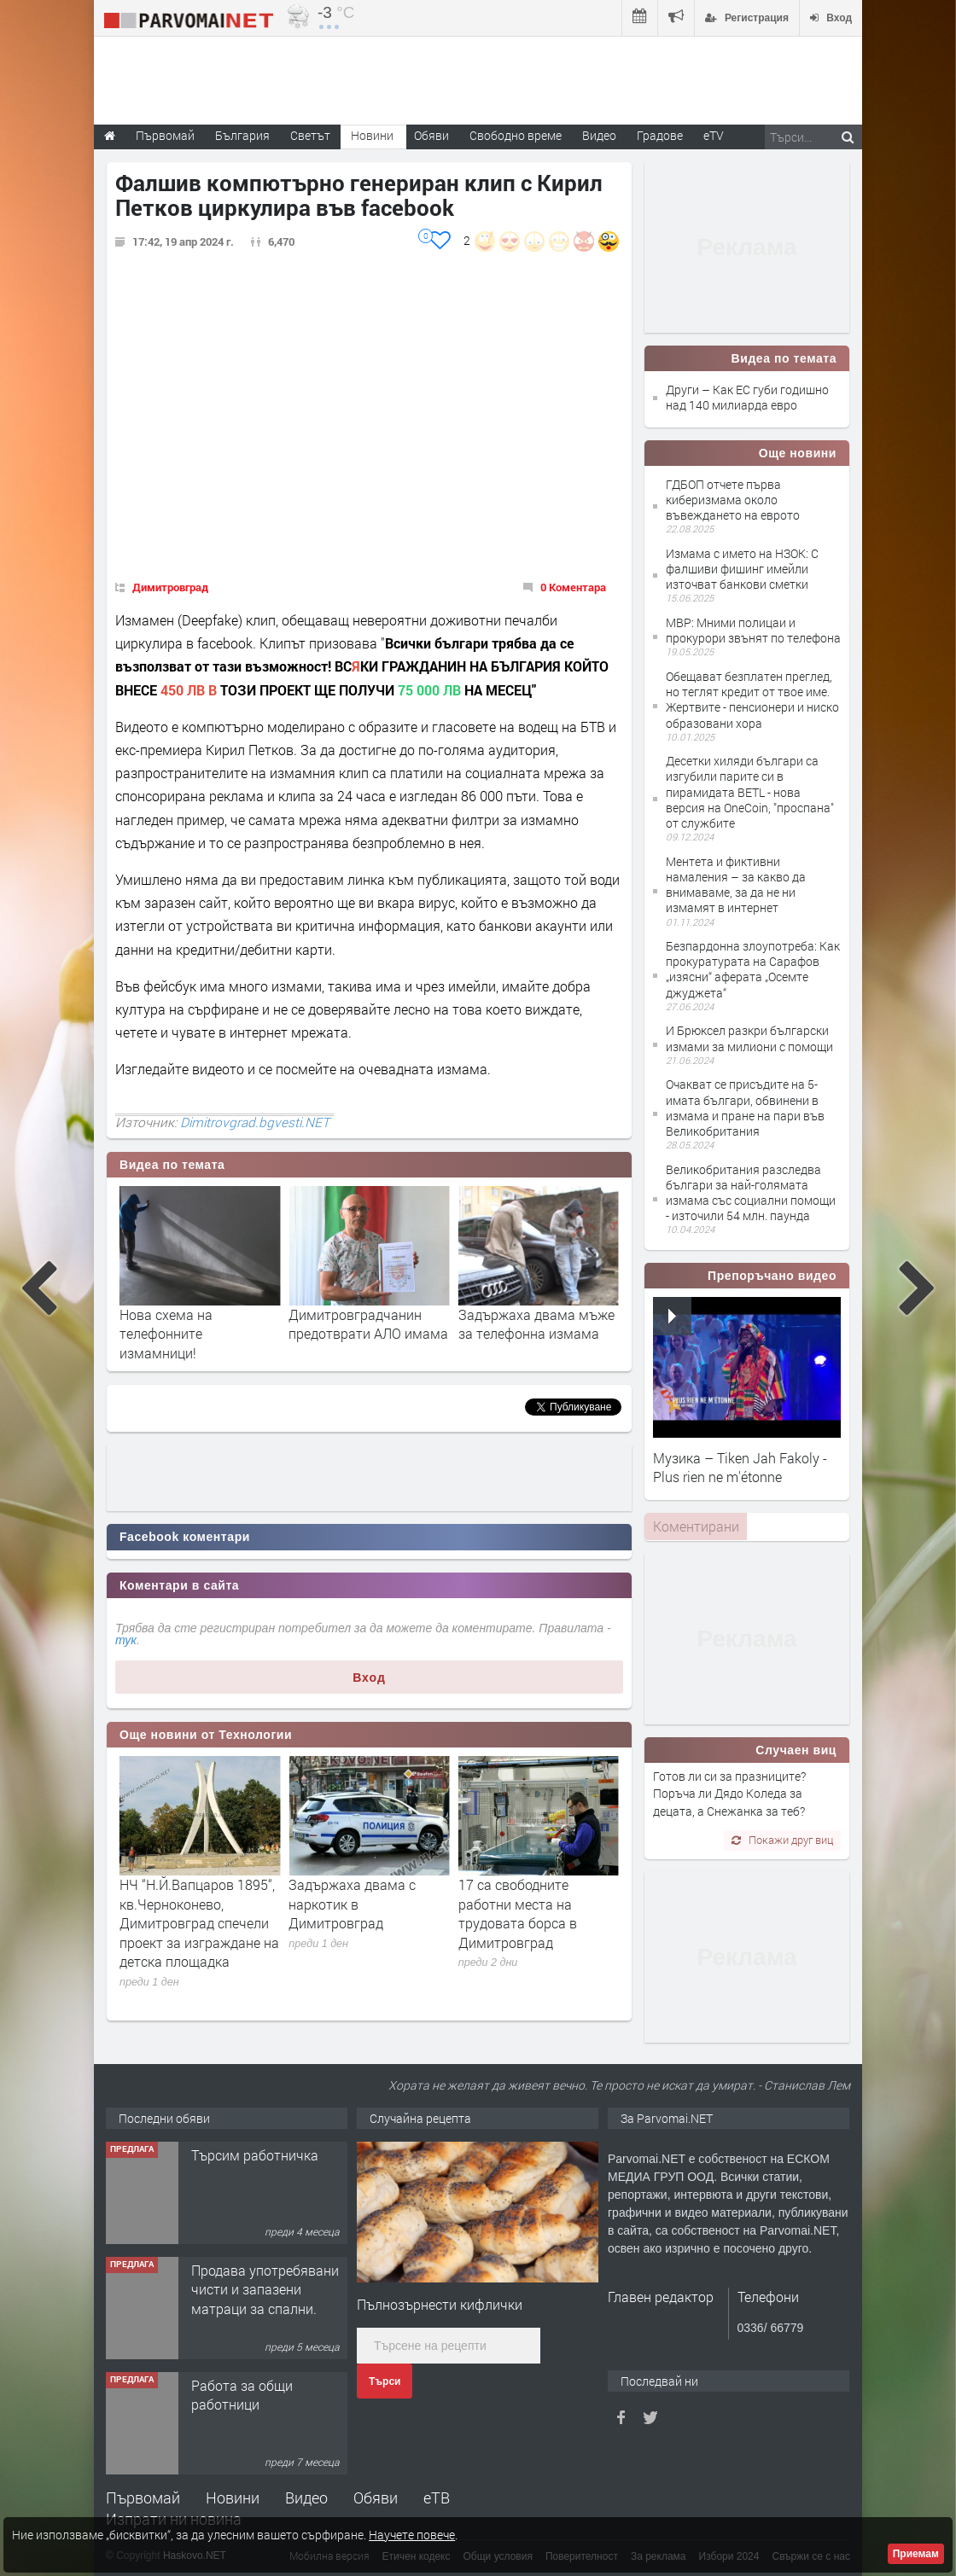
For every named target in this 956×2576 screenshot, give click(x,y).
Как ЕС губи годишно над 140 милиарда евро (199, 1323)
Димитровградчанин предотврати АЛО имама (538, 1323)
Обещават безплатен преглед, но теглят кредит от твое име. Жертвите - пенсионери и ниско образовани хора (752, 699)
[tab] (695, 1526)
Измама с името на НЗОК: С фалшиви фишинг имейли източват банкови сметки (742, 568)
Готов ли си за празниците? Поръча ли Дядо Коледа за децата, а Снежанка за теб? (729, 1793)
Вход (369, 1677)
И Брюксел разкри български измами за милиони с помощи (749, 1038)
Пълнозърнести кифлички (439, 2304)
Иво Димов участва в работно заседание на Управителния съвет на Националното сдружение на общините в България (196, 1932)
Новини (372, 135)
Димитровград (170, 587)
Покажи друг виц (782, 1839)
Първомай (143, 2497)
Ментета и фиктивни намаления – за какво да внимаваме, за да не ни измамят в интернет (736, 884)
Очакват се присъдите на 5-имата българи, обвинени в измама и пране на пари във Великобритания (745, 1107)
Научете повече (412, 2535)
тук (126, 1640)
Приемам (916, 2554)
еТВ (436, 2497)
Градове (660, 135)
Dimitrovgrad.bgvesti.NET (254, 1122)
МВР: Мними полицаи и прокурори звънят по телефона (753, 630)
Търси (384, 2381)
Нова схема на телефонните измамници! (335, 1333)
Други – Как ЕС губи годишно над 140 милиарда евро (747, 397)
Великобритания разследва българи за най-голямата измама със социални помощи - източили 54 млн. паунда (751, 1192)
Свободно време (515, 135)
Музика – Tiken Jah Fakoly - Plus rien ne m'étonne (740, 1467)
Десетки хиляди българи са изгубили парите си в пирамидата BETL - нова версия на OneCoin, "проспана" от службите (750, 792)
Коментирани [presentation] (696, 1526)
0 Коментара (573, 587)
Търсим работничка (254, 2155)
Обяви (375, 2497)
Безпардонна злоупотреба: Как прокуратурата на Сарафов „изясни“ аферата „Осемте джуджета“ (753, 969)
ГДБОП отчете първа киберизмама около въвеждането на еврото (733, 499)
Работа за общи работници (242, 2394)
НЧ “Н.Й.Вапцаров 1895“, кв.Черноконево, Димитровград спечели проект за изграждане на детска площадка (368, 1922)
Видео (306, 2497)
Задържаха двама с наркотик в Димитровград (522, 1903)
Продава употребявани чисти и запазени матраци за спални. (265, 2289)
